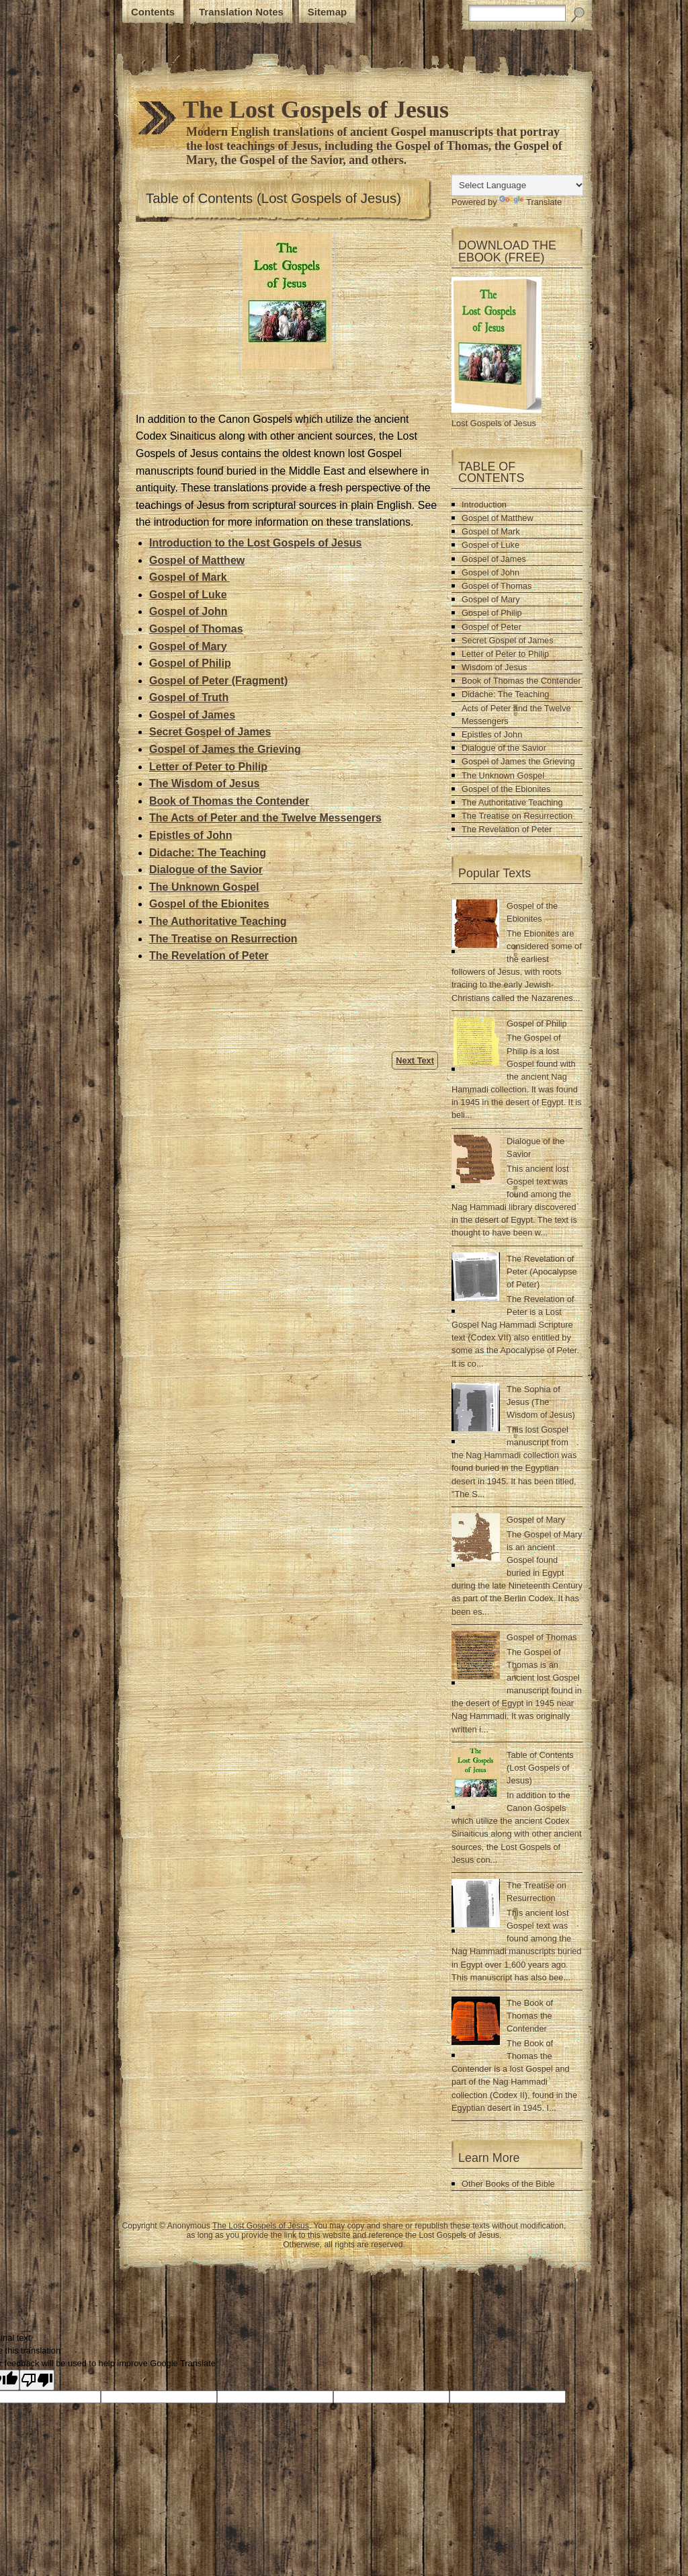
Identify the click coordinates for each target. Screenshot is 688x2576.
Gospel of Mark (491, 531)
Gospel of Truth (188, 697)
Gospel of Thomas (496, 586)
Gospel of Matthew (497, 518)
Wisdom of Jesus (494, 667)
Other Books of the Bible (508, 2184)
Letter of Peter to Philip (505, 654)
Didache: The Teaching (207, 852)
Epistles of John (190, 835)
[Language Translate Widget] (518, 185)
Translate (530, 202)
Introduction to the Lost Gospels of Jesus (255, 543)
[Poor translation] (36, 2380)
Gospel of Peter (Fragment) (218, 680)
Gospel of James (192, 715)
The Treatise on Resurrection (223, 938)
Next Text (415, 1060)
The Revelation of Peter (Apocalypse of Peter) (542, 1271)
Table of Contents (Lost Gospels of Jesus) (273, 198)
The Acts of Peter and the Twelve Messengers (265, 817)
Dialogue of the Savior (206, 869)
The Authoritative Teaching (217, 921)
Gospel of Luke (490, 545)
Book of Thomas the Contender (229, 801)
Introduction (484, 504)
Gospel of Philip (190, 663)
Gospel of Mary (491, 599)
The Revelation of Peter (209, 955)
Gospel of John (490, 572)
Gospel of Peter (491, 627)
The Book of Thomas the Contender (530, 2016)
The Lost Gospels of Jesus (260, 2225)
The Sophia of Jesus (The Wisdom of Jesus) (541, 1402)
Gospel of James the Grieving (518, 761)
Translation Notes (241, 11)
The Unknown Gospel (204, 887)
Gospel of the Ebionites (209, 904)
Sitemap (327, 11)
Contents (153, 11)
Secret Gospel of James (210, 731)
